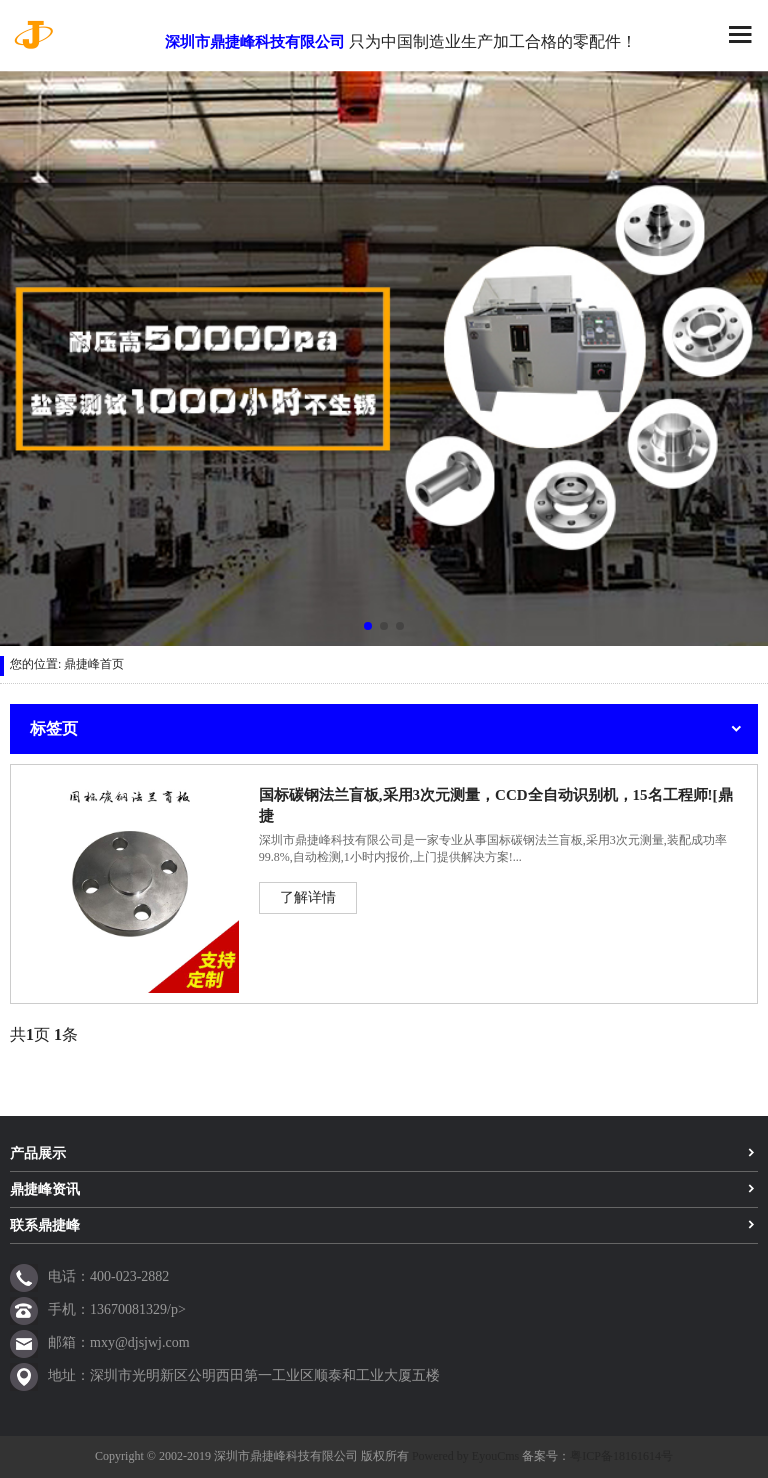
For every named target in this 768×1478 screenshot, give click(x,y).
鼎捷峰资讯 (45, 1189)
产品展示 (38, 1153)
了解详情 (308, 897)
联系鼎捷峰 (45, 1225)
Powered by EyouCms (464, 1456)
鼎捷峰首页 (94, 664)
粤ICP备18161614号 (621, 1456)
